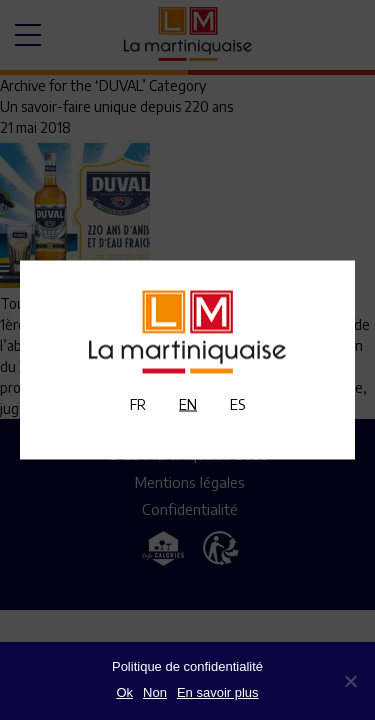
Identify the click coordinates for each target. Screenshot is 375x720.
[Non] (350, 681)
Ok (124, 692)
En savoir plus (218, 692)
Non (155, 692)
